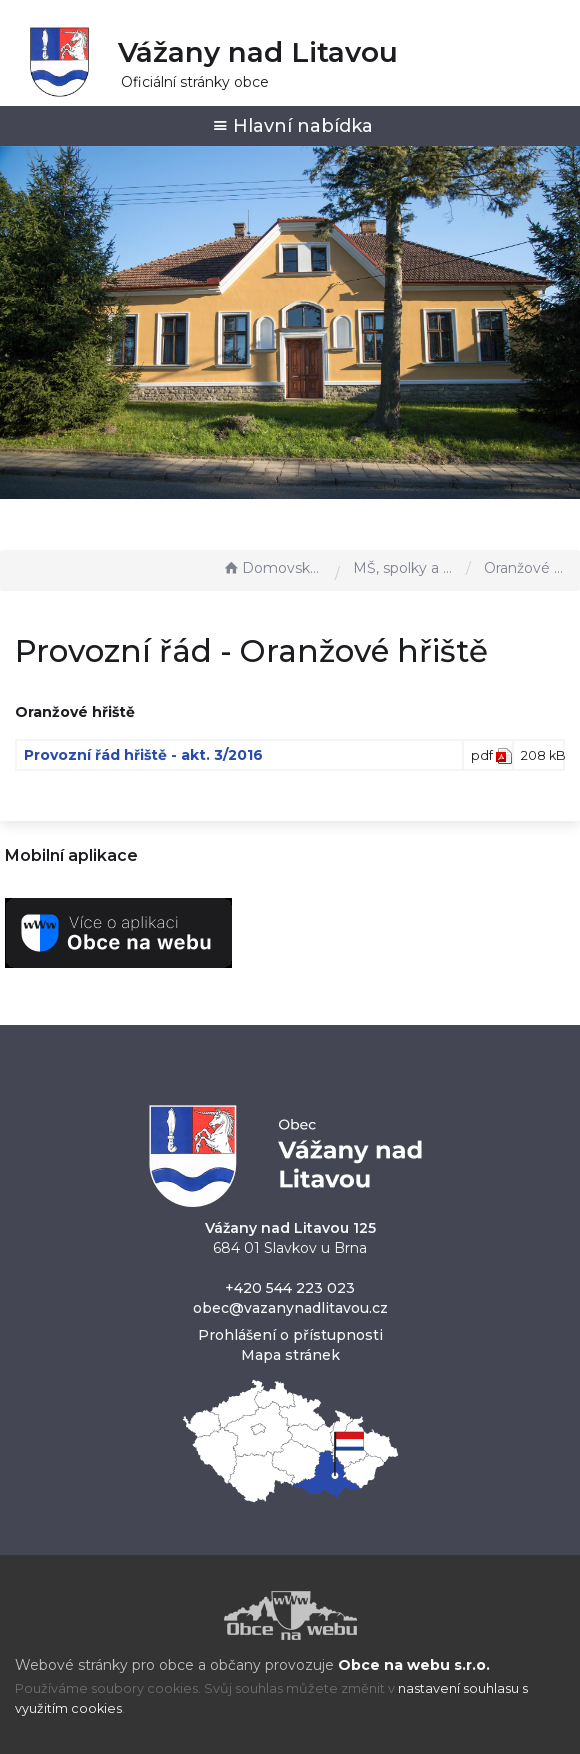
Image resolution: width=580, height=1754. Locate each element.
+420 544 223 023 (290, 1288)
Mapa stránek (290, 1355)
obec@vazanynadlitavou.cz (290, 1308)
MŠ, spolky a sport (405, 568)
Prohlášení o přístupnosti (290, 1335)
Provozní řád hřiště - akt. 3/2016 (143, 755)
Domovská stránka (274, 568)
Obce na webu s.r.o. (414, 1665)
